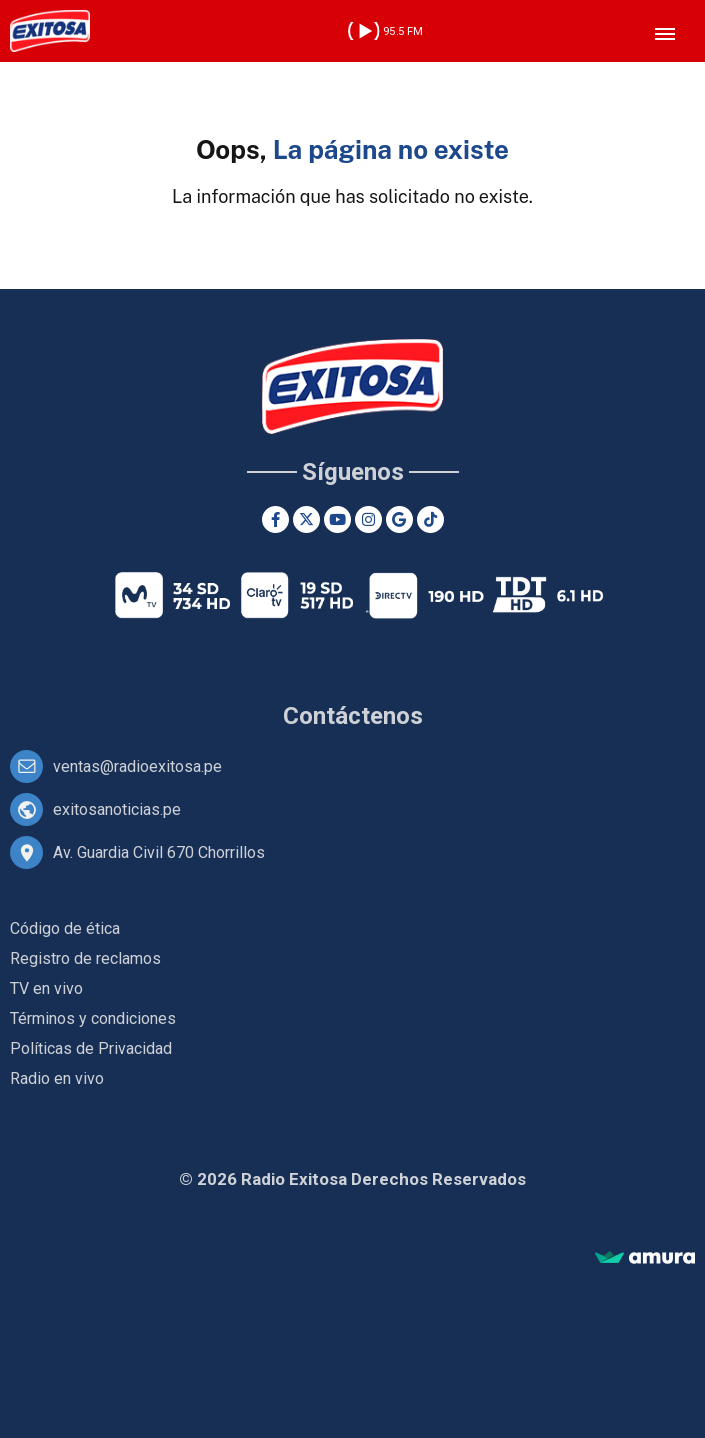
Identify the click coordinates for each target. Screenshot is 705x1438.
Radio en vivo (57, 1078)
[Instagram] (368, 519)
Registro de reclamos (85, 958)
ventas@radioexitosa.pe (137, 766)
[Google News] (399, 519)
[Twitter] (306, 519)
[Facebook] (275, 519)
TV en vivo (46, 988)
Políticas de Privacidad (91, 1048)
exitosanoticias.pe (117, 809)
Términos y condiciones (93, 1018)
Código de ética (65, 928)
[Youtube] (337, 519)
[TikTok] (430, 519)
